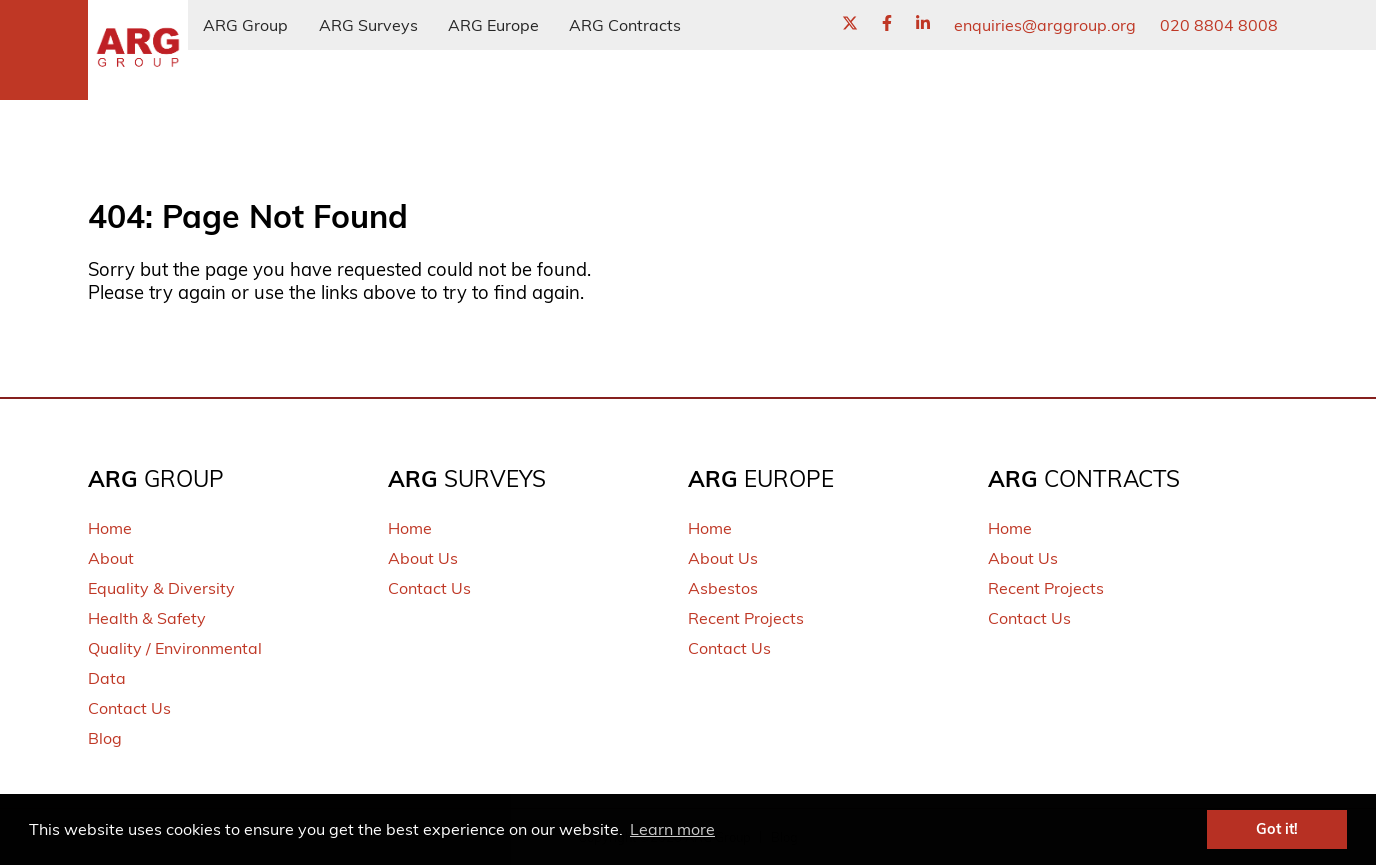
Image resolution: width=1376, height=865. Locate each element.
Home (110, 528)
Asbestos (723, 588)
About (111, 558)
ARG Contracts (625, 25)
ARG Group (245, 25)
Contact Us (129, 708)
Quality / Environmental (175, 648)
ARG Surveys (368, 25)
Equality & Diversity (161, 588)
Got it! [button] (1277, 829)
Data (107, 678)
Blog (105, 738)
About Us (423, 558)
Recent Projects (746, 618)
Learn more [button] (672, 829)
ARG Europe (493, 25)
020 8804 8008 (1219, 25)
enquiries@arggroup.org (1045, 25)
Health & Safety (147, 618)
